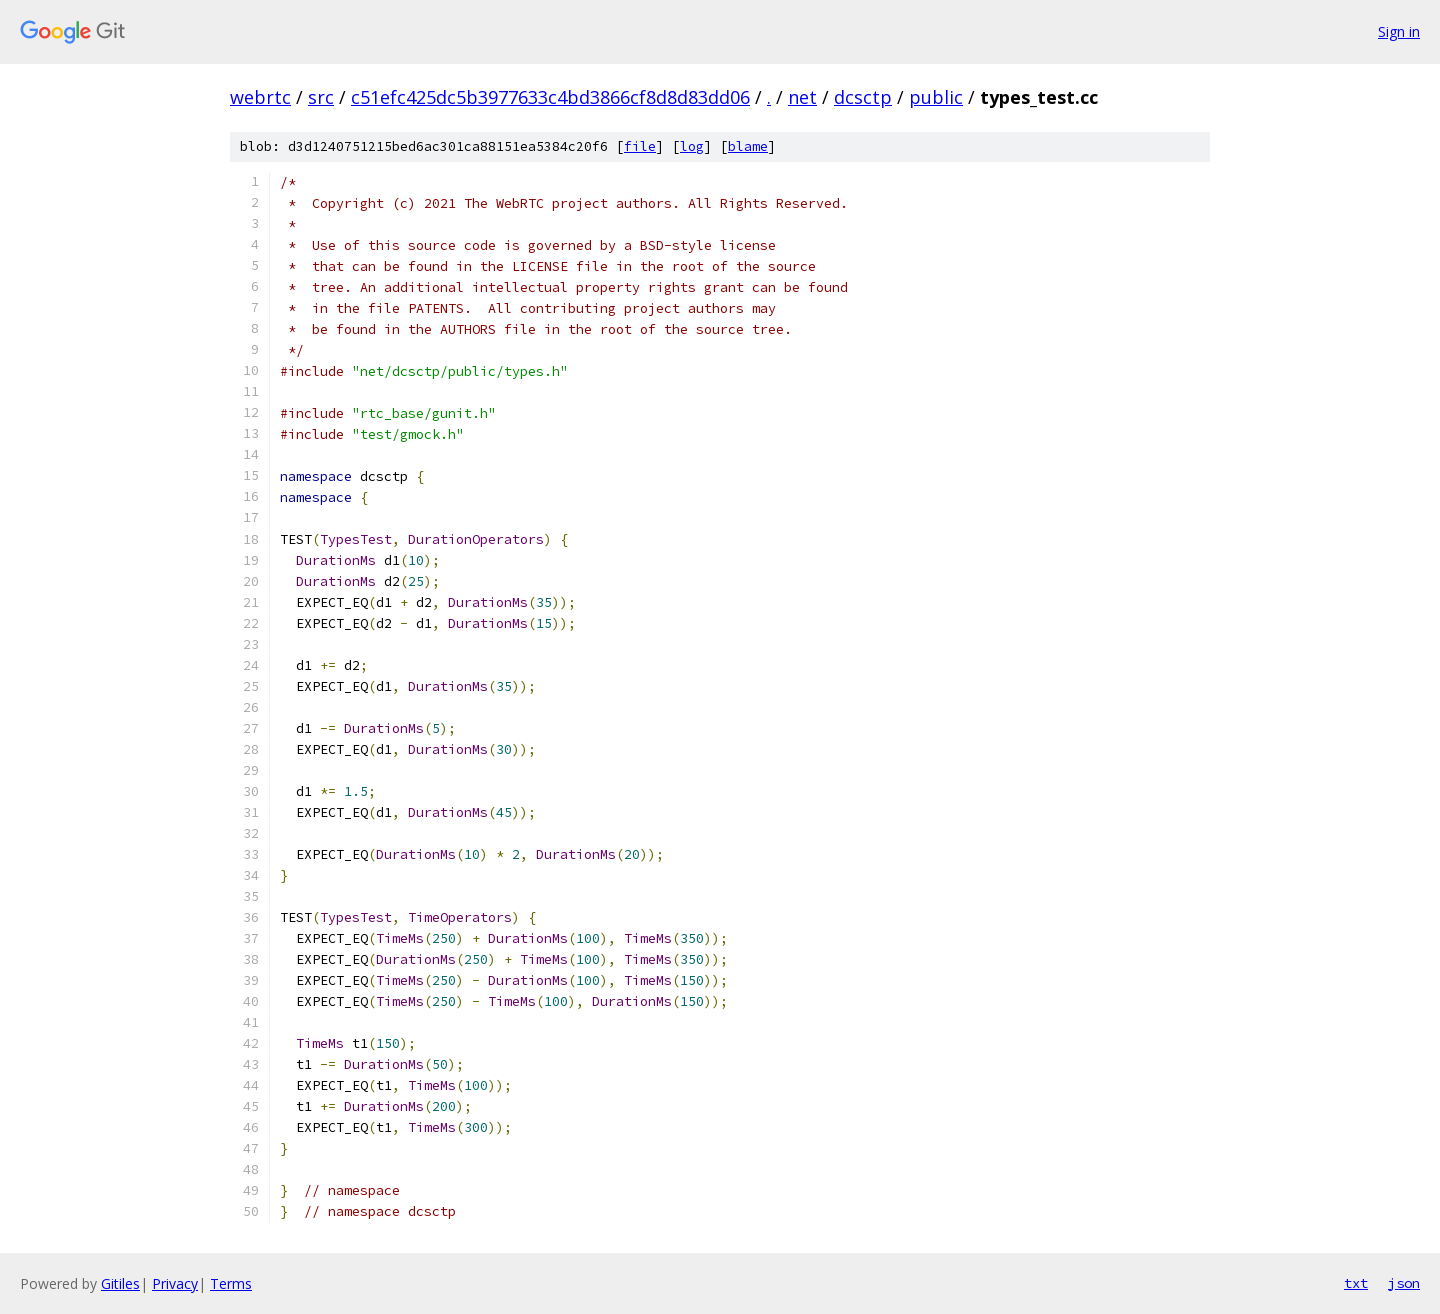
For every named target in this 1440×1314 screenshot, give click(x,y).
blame (748, 146)
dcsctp (863, 97)
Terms (231, 1283)
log (692, 146)
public (936, 97)
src (321, 97)
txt (1356, 1283)
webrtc (260, 97)
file (640, 146)
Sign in (1399, 31)
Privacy (175, 1283)
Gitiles (120, 1283)
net (802, 97)
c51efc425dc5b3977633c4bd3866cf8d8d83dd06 (550, 97)
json (1404, 1283)
